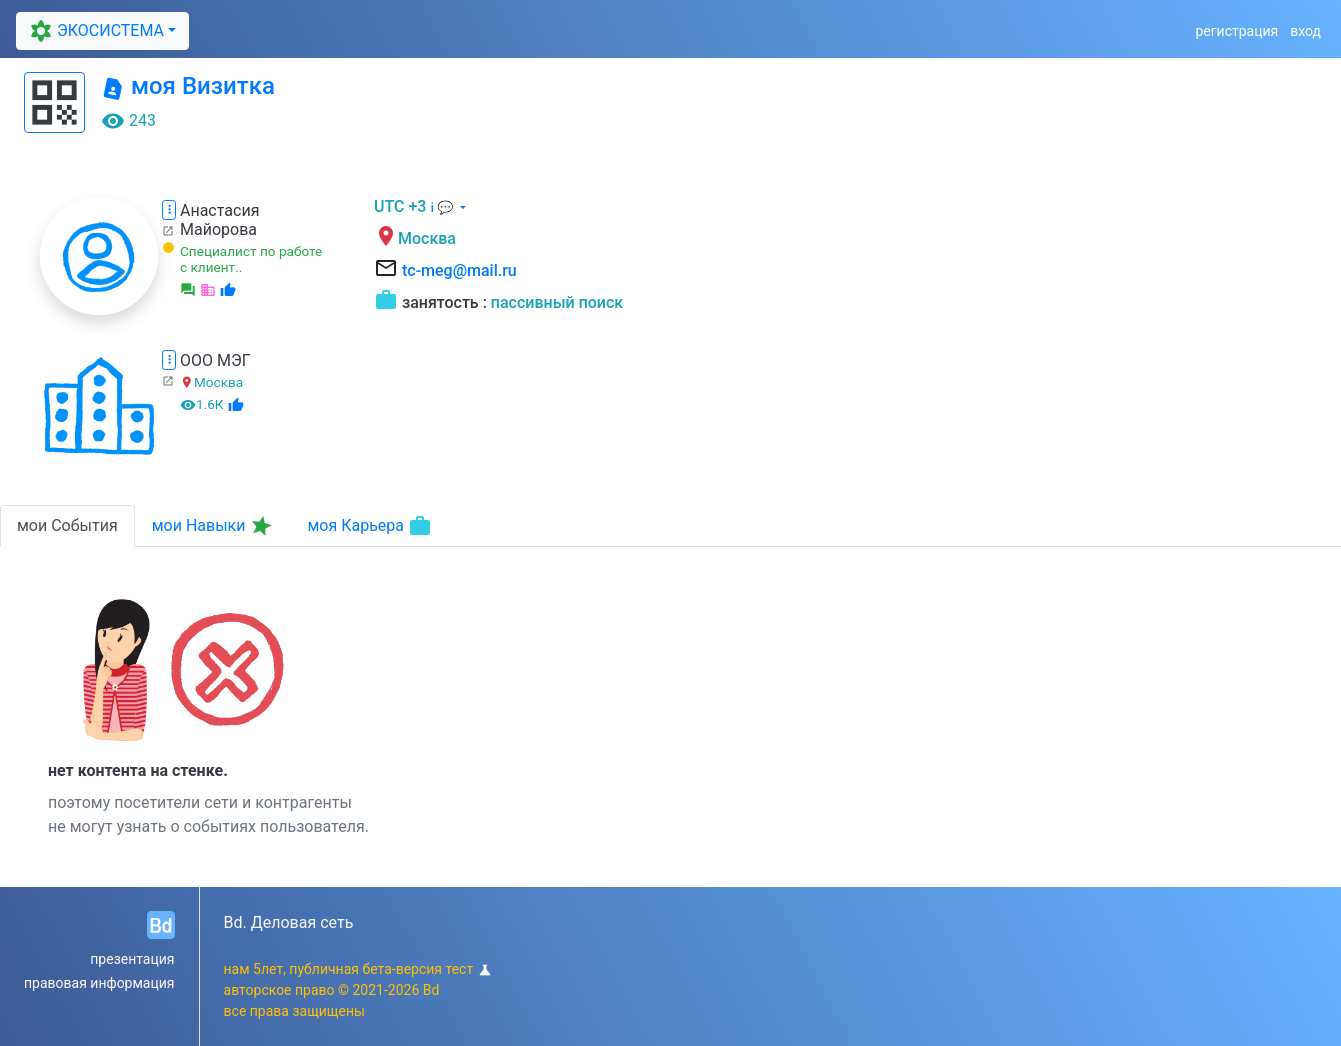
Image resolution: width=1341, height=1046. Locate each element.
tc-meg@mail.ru (459, 270)
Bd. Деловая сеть (289, 922)
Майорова (218, 229)
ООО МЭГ (215, 360)
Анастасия (219, 210)
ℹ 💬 (443, 207)
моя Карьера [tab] (369, 526)
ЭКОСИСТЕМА (94, 31)
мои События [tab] (67, 525)
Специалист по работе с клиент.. (251, 259)
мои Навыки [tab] (214, 526)
